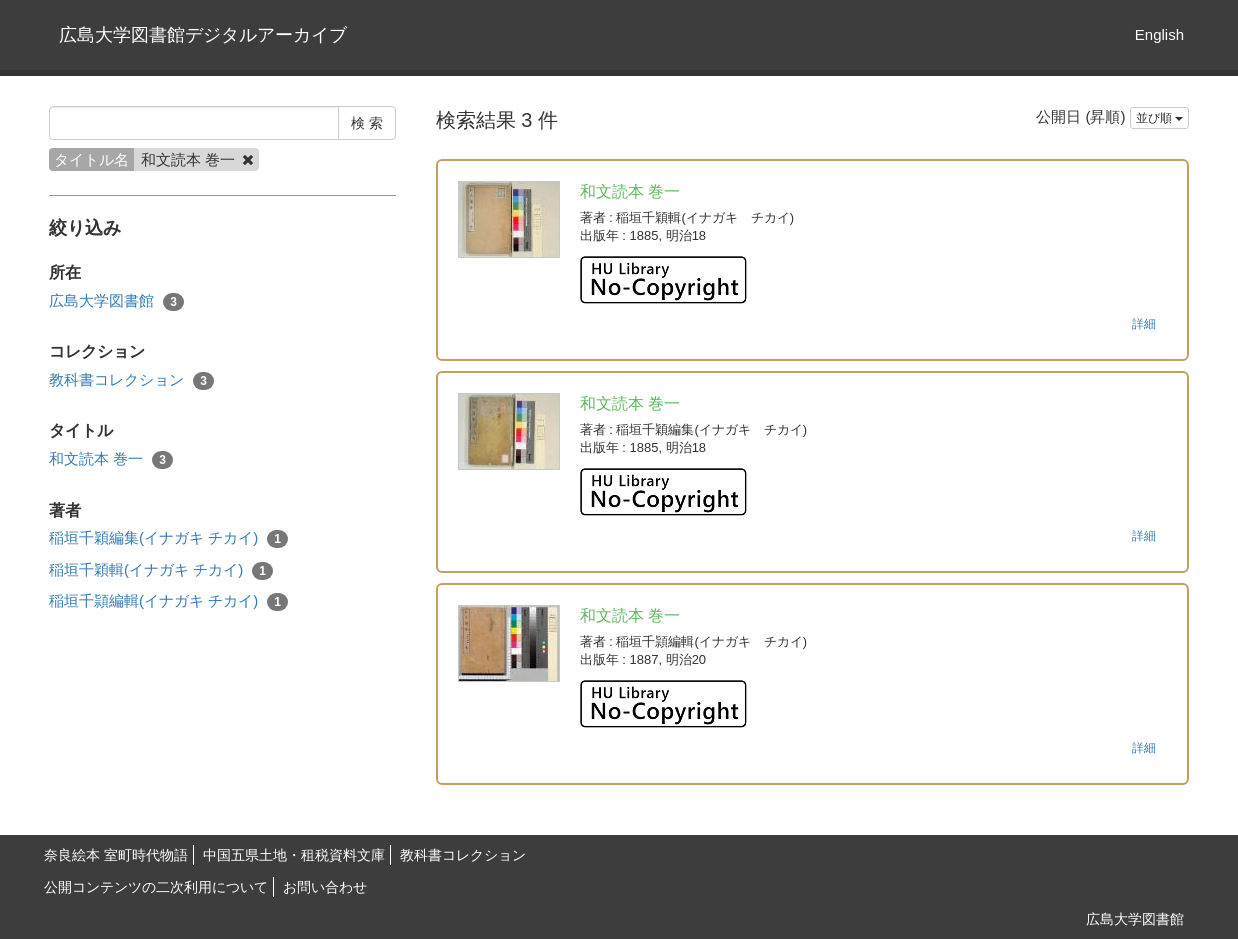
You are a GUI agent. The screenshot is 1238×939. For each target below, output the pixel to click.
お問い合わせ (325, 887)
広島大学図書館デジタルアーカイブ (203, 35)
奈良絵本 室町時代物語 (116, 855)
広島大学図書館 (116, 301)
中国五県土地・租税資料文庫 (294, 855)
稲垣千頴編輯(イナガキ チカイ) (168, 601)
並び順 (1159, 118)
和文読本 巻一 (111, 459)
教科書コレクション (131, 380)
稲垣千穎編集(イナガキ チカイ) (168, 538)
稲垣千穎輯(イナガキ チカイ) (161, 570)
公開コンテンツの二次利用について (156, 887)
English (1159, 34)
